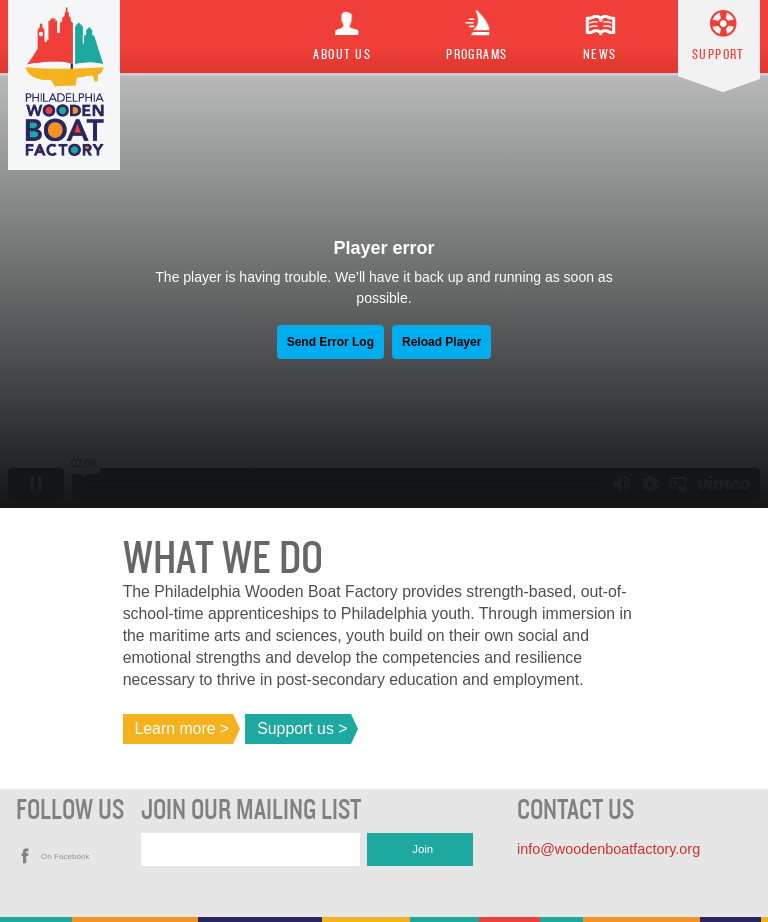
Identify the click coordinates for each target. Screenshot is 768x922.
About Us (342, 55)
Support (718, 55)
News (600, 55)
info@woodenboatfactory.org (608, 849)
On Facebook (65, 856)
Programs (477, 55)
